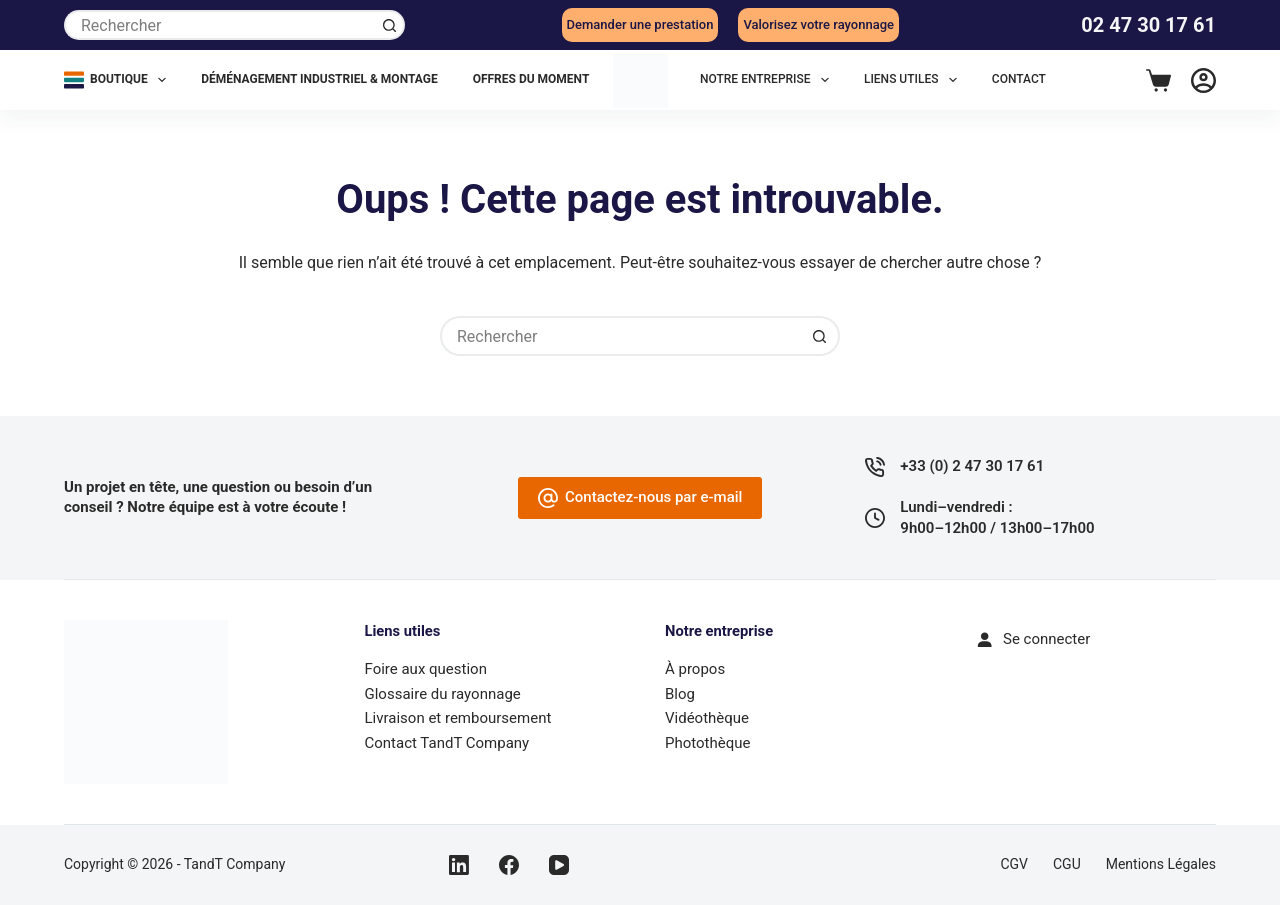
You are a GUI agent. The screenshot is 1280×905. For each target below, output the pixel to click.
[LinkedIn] (459, 865)
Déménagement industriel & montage (319, 79)
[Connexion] (1203, 80)
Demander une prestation (640, 24)
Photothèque (707, 743)
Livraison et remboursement (458, 718)
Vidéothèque (707, 718)
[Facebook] (509, 865)
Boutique (119, 80)
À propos (695, 669)
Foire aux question (426, 669)
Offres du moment (531, 79)
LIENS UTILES (914, 80)
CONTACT (1019, 79)
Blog (680, 694)
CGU (1067, 864)
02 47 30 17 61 (1148, 25)
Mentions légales (1161, 864)
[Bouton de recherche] (390, 25)
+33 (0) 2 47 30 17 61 (972, 466)
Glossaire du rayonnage (443, 694)
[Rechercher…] (219, 25)
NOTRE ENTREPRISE (768, 80)
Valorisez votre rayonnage (818, 24)
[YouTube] (559, 865)
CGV (1014, 864)
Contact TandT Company (447, 743)
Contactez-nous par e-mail (640, 498)
